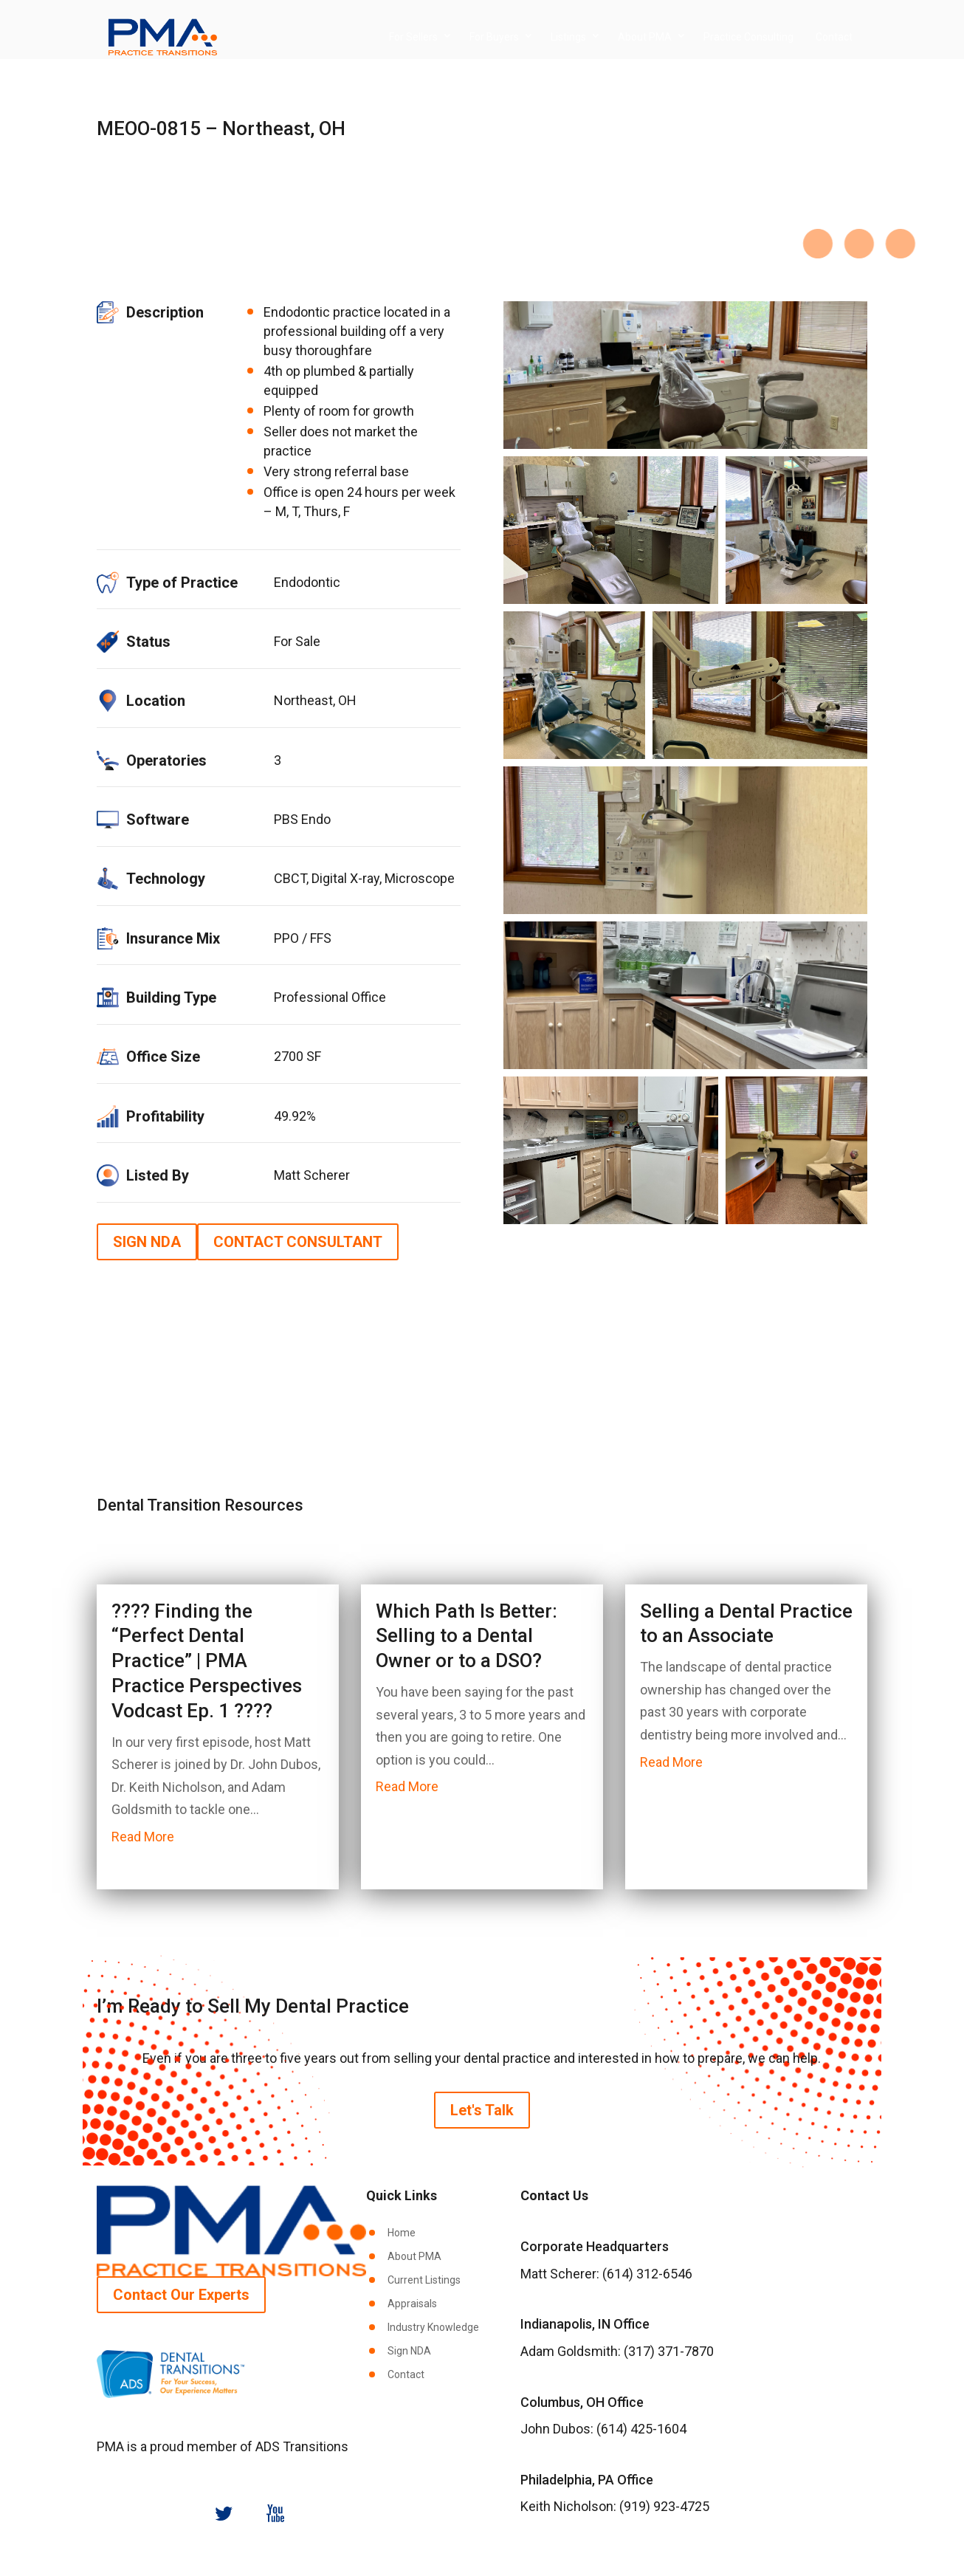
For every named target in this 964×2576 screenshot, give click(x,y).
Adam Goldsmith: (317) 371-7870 (617, 2351)
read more (142, 1836)
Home (402, 2233)
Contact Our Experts (181, 2295)
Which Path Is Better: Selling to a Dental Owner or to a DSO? (466, 1636)
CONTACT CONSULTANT (297, 1242)
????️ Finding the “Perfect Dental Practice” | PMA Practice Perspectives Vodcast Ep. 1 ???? (206, 1661)
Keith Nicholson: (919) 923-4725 (614, 2506)
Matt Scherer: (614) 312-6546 (606, 2273)
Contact (834, 37)
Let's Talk (482, 2110)
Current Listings (424, 2280)
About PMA (645, 37)
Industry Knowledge (433, 2327)
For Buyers (494, 37)
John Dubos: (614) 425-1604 (603, 2428)
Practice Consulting (748, 37)
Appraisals (412, 2303)
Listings (568, 37)
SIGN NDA (147, 1242)
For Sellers (413, 37)
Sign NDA (409, 2351)
